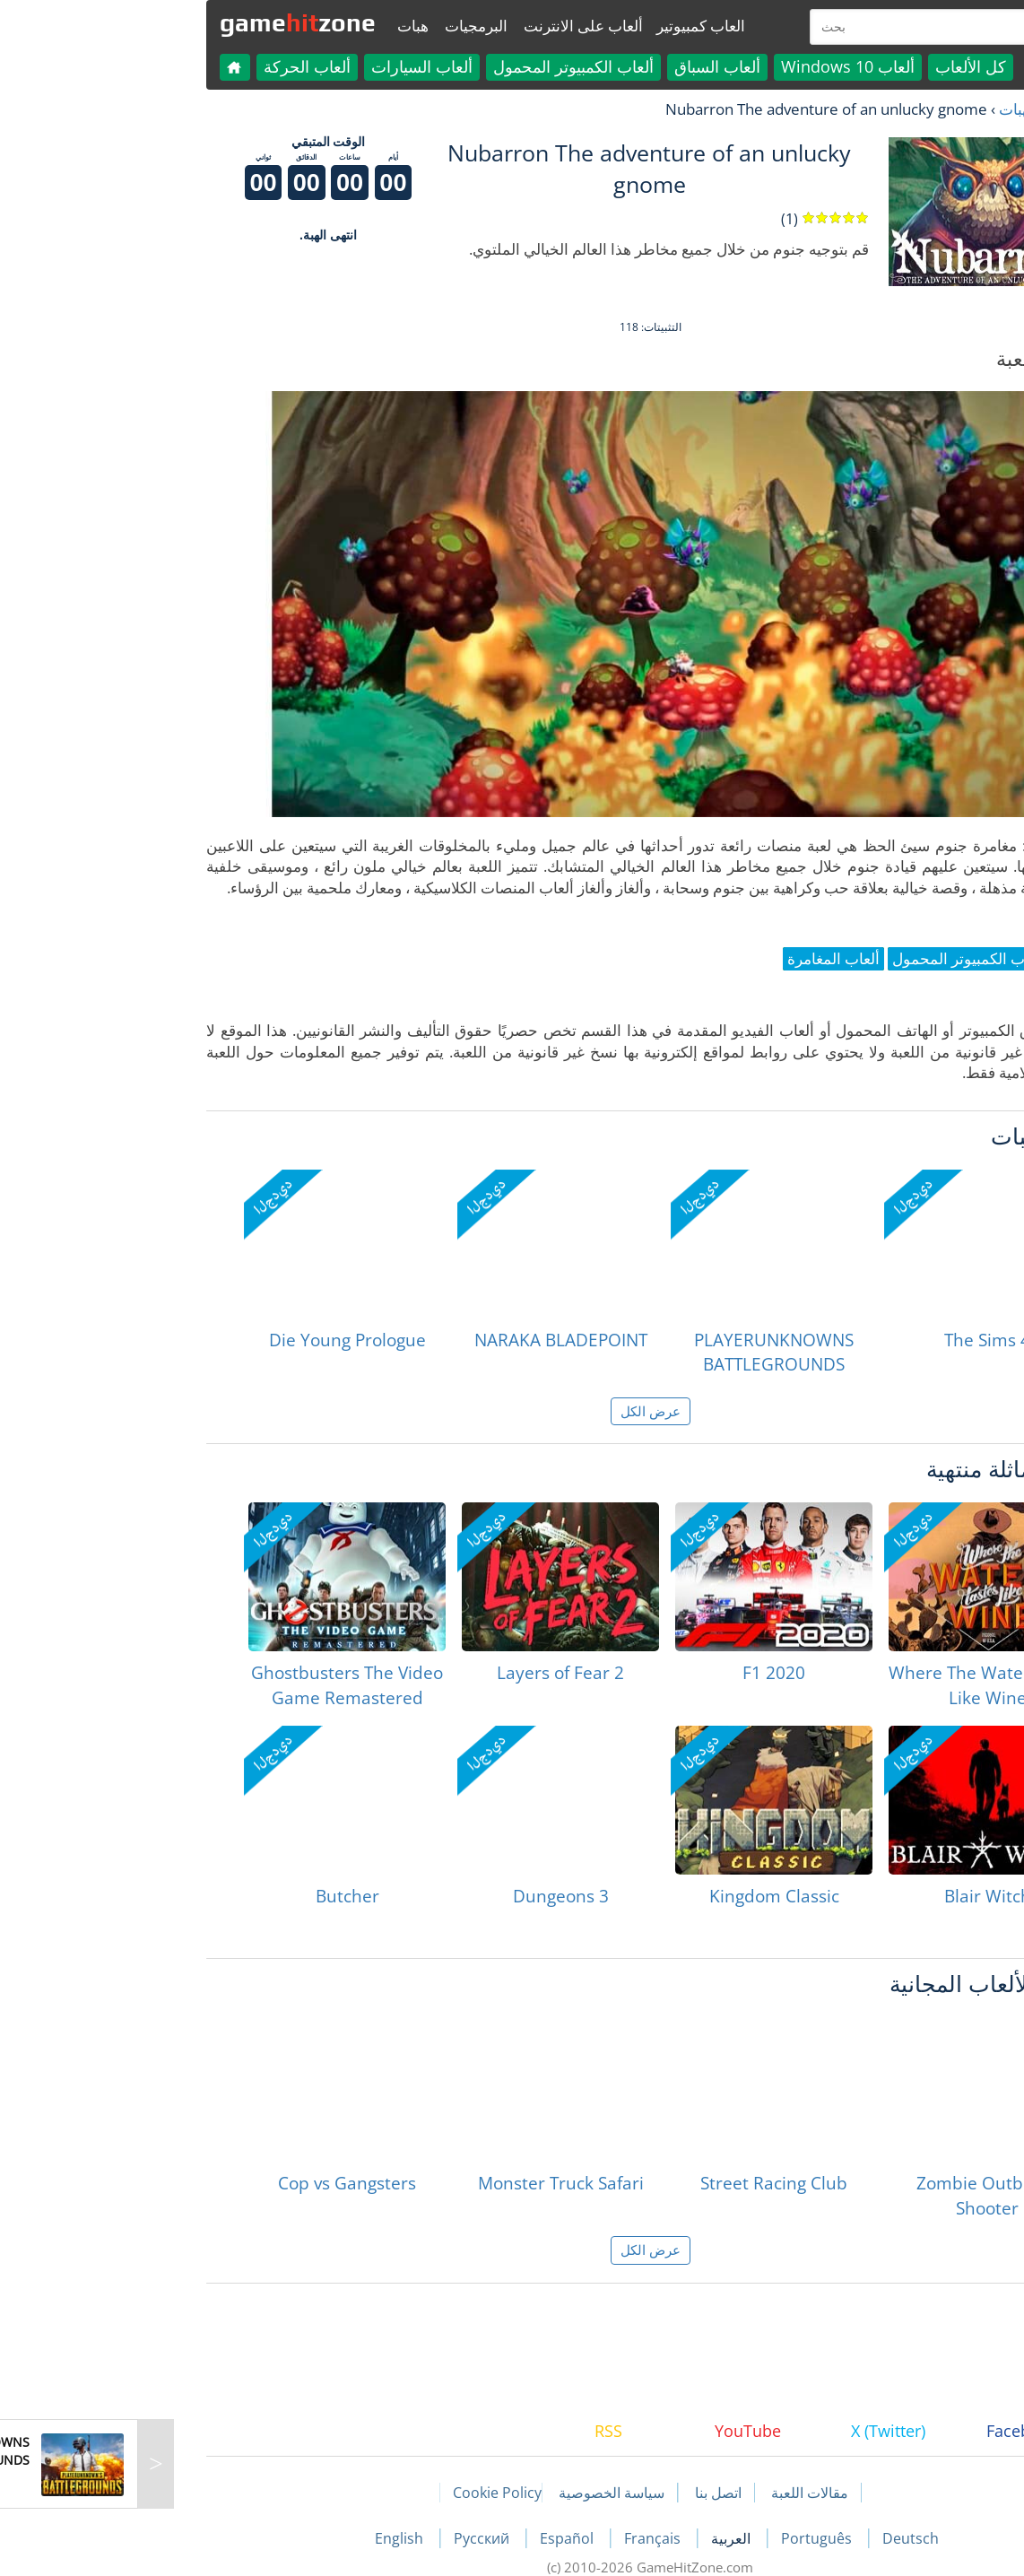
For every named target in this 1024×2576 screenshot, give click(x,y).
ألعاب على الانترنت (445, 25)
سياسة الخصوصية (473, 2492)
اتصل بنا (580, 2492)
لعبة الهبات (894, 109)
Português (680, 2538)
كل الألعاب (832, 66)
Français (516, 2538)
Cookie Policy (359, 2492)
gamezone (160, 22)
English (263, 2538)
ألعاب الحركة (169, 66)
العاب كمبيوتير (562, 25)
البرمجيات (338, 25)
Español (430, 2538)
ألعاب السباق (579, 66)
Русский (345, 2538)
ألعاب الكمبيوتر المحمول (435, 66)
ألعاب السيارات (283, 66)
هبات (275, 25)
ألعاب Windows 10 (710, 66)
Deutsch (772, 2538)
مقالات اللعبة (671, 2492)
